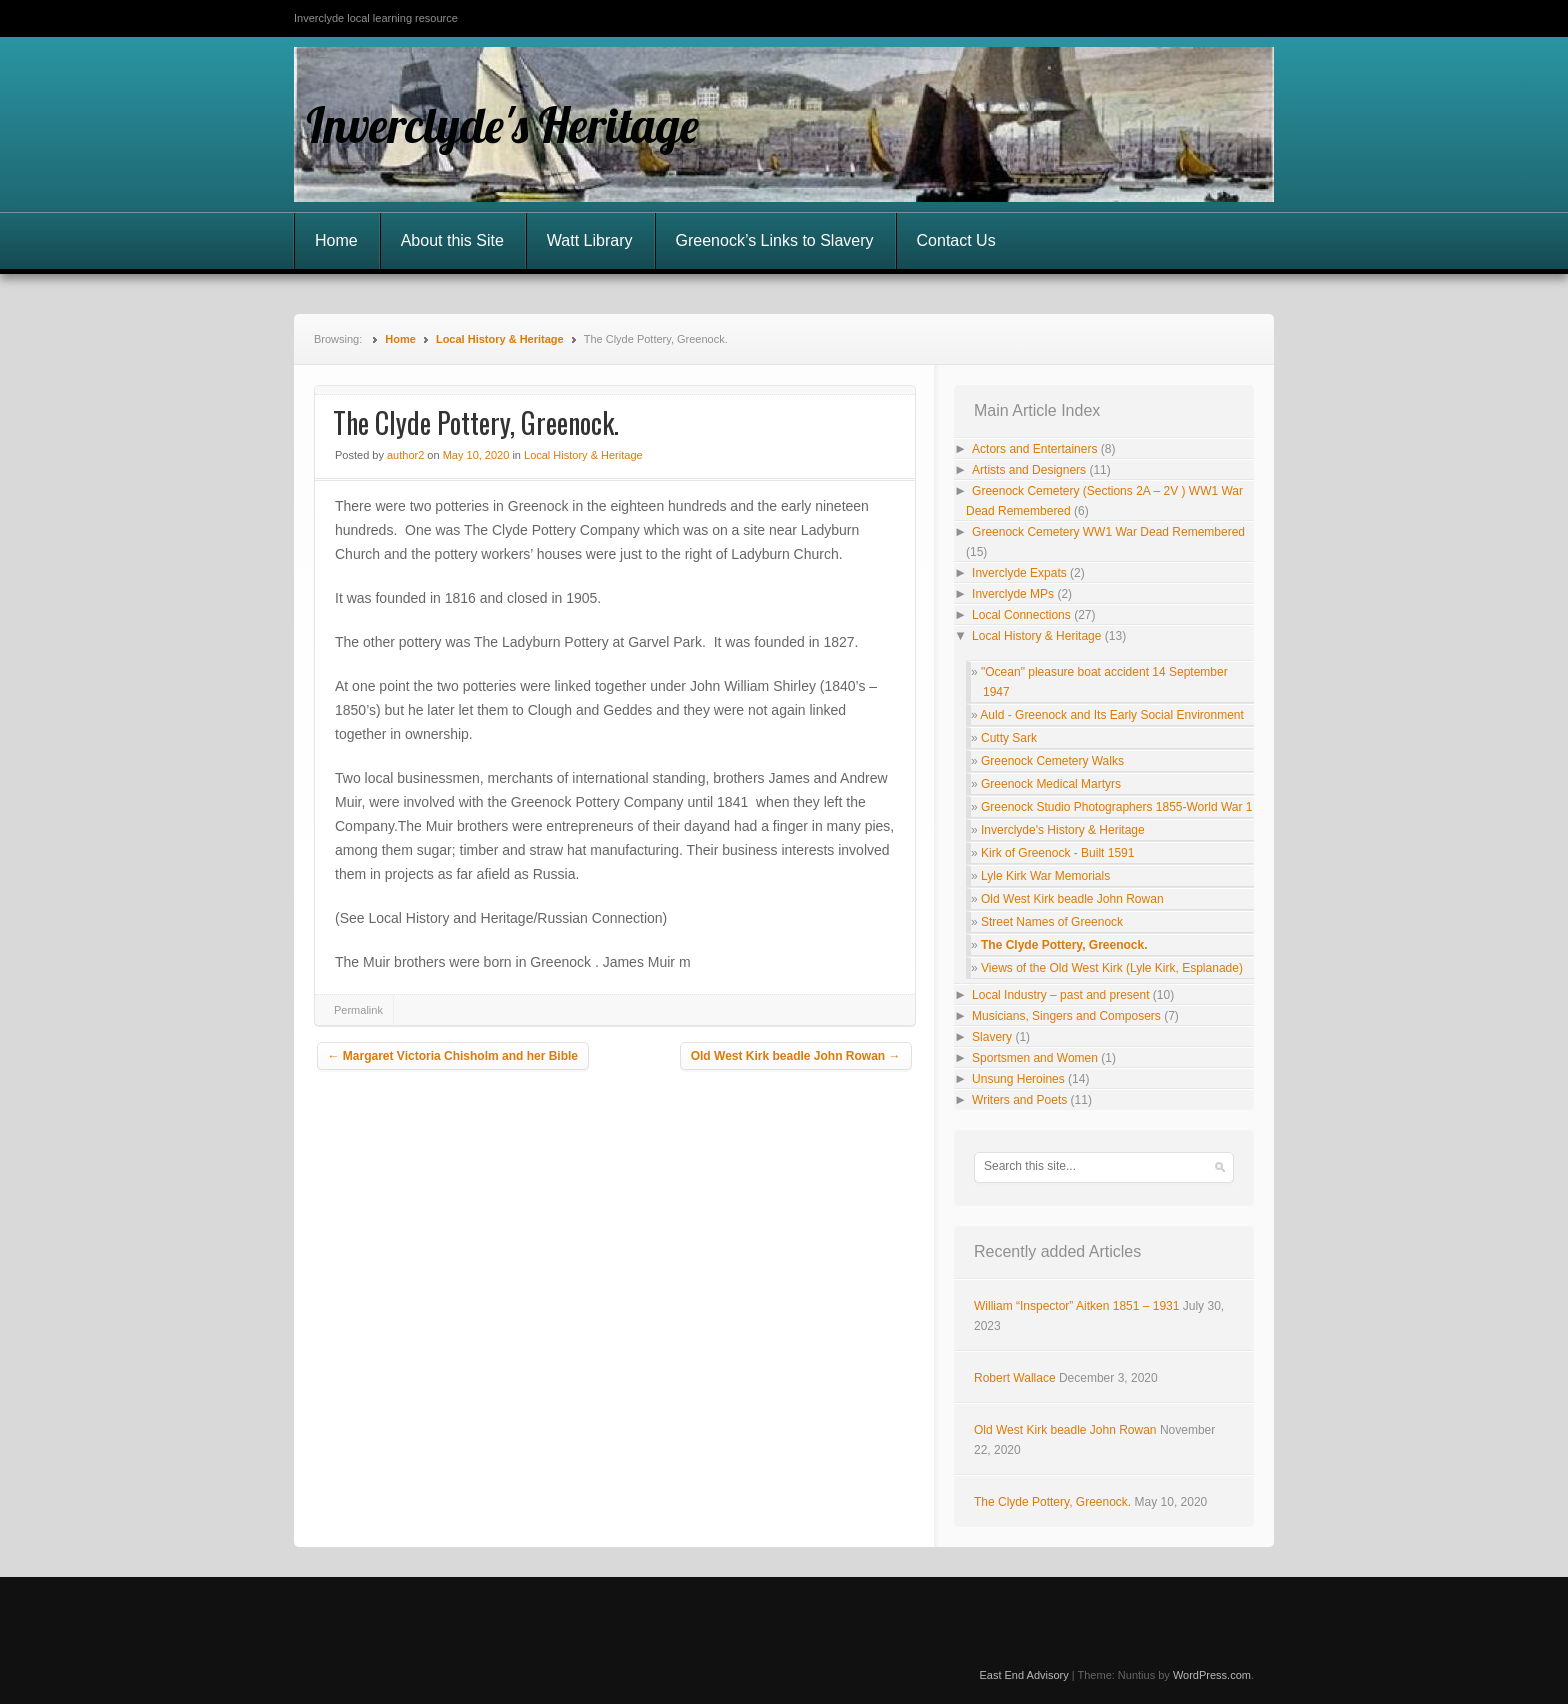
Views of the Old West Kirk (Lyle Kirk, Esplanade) (1112, 968)
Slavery (992, 1037)
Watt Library (590, 240)
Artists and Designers (1029, 470)
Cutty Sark (1009, 738)
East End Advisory (1023, 1675)
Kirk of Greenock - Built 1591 (1057, 853)
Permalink (358, 1010)
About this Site (452, 240)
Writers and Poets (1019, 1100)
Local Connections (1021, 615)
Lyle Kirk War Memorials (1045, 876)
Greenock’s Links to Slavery (775, 240)
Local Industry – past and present (1060, 995)
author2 (405, 455)
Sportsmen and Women (1035, 1058)
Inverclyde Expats (1019, 573)
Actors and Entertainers (1034, 449)
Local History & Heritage (500, 339)
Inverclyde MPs (1013, 594)
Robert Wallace (1015, 1378)
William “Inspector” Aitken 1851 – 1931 (1076, 1306)
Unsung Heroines (1018, 1079)
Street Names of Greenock (1052, 922)
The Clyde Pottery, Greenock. (1064, 945)
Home (336, 240)
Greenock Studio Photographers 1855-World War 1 (1116, 807)
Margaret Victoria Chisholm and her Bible (453, 1056)
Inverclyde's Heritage (502, 125)
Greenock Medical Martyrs (1051, 784)
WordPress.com (1212, 1675)
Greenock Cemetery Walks (1052, 761)
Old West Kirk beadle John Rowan (796, 1056)
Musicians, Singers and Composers (1066, 1016)
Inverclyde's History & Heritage (1063, 830)
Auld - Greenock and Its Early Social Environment (1111, 715)
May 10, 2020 (476, 455)
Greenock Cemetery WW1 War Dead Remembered (1108, 532)
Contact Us (956, 240)
